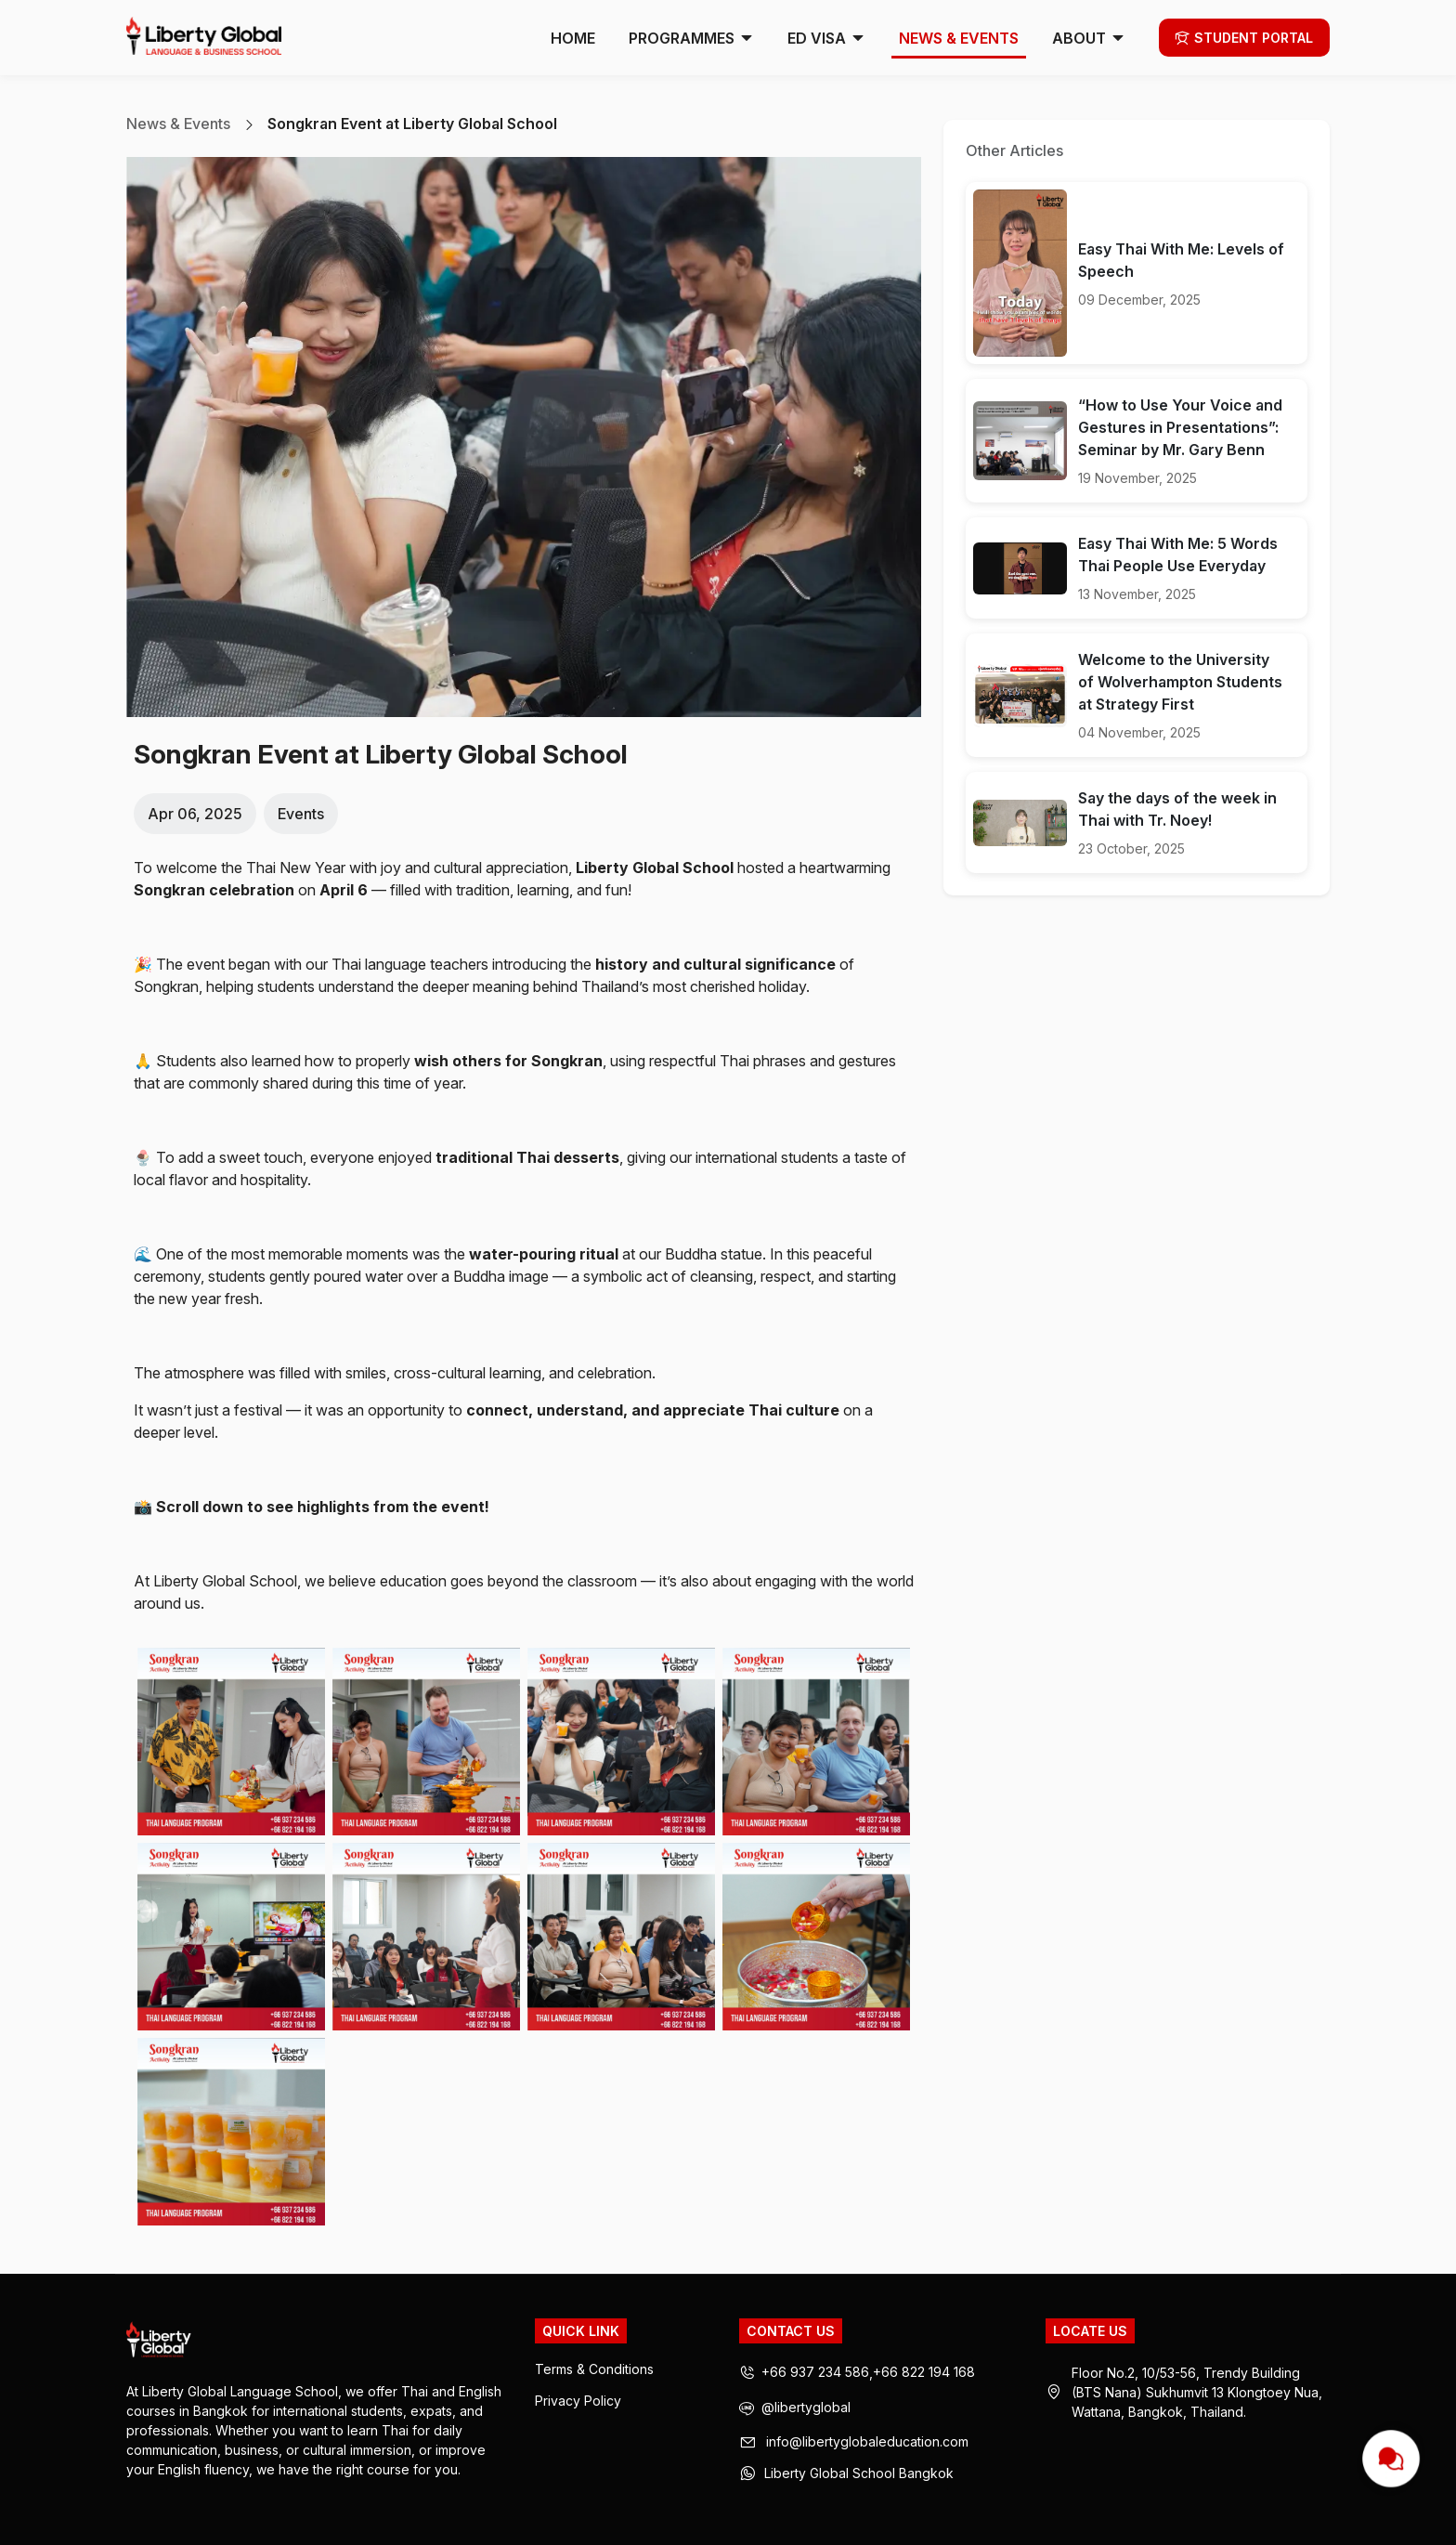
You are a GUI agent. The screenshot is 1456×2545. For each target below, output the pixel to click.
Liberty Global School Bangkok (859, 2473)
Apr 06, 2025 (195, 813)
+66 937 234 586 (815, 2372)
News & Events (959, 38)
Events (301, 813)
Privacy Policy (578, 2401)
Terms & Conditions (594, 2369)
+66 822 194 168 (924, 2372)
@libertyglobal (795, 2409)
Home (573, 38)
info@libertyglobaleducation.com (867, 2441)
